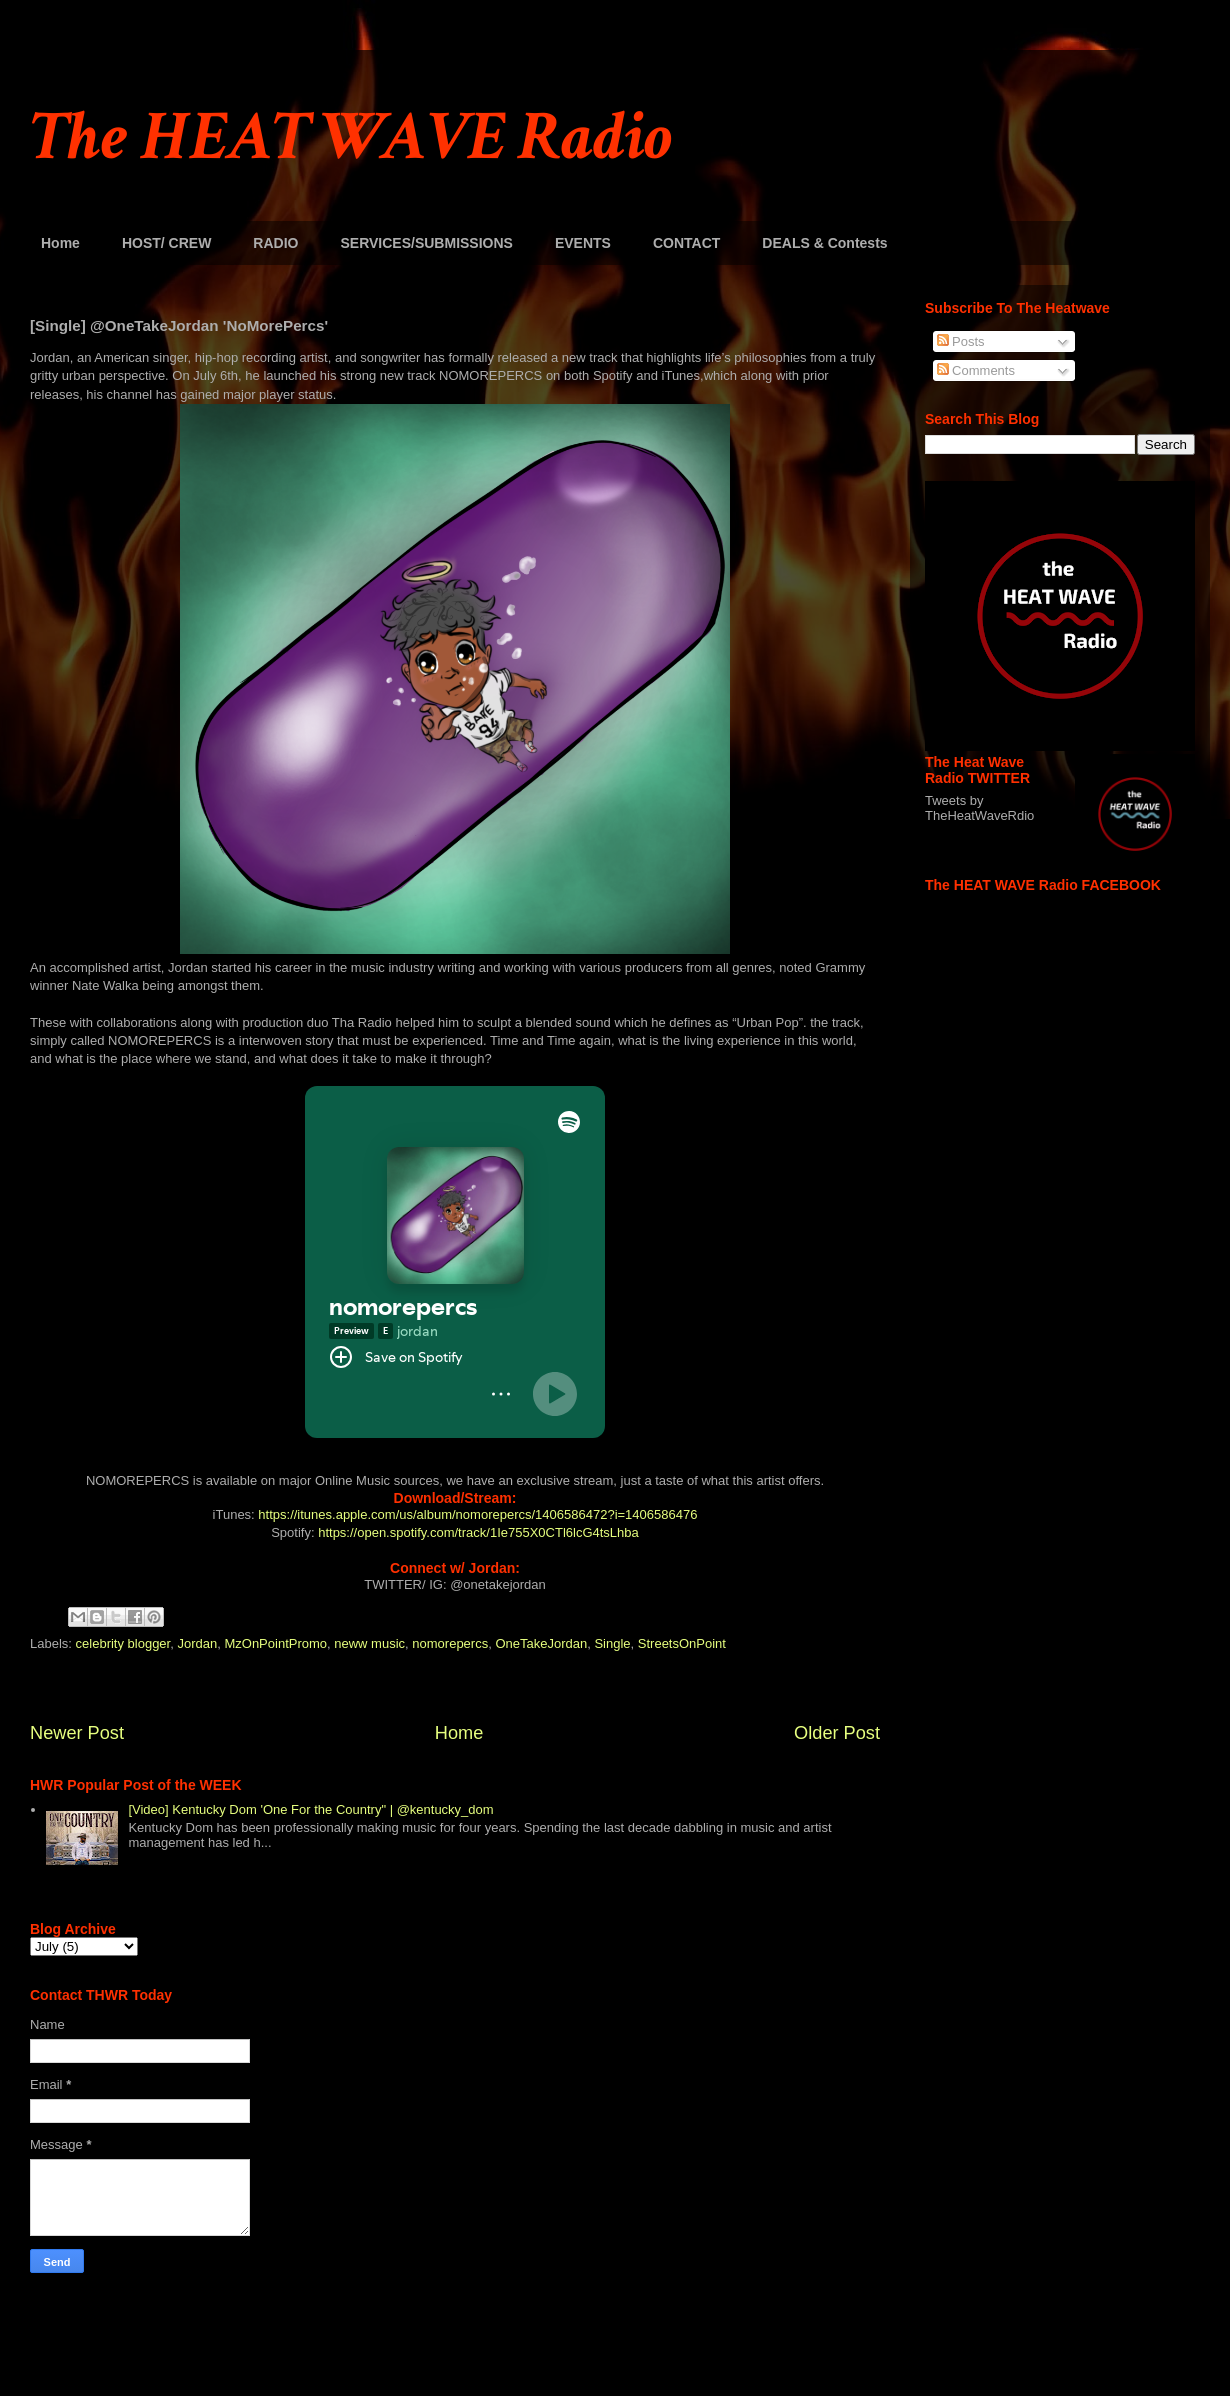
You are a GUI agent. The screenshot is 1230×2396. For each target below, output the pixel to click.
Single (612, 1643)
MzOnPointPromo (275, 1643)
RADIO (275, 243)
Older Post (837, 1733)
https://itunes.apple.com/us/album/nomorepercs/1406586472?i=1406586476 (477, 1514)
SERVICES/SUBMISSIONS (426, 243)
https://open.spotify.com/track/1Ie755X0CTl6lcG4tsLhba (478, 1532)
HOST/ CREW (166, 243)
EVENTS (583, 243)
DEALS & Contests (824, 243)
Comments (976, 370)
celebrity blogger (123, 1643)
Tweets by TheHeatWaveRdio (979, 808)
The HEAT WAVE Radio (351, 137)
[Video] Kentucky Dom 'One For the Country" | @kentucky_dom (310, 1809)
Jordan (197, 1643)
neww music (369, 1643)
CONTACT (686, 243)
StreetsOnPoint (682, 1643)
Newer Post (77, 1733)
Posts (961, 341)
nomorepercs (450, 1643)
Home (60, 243)
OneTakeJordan (541, 1643)
